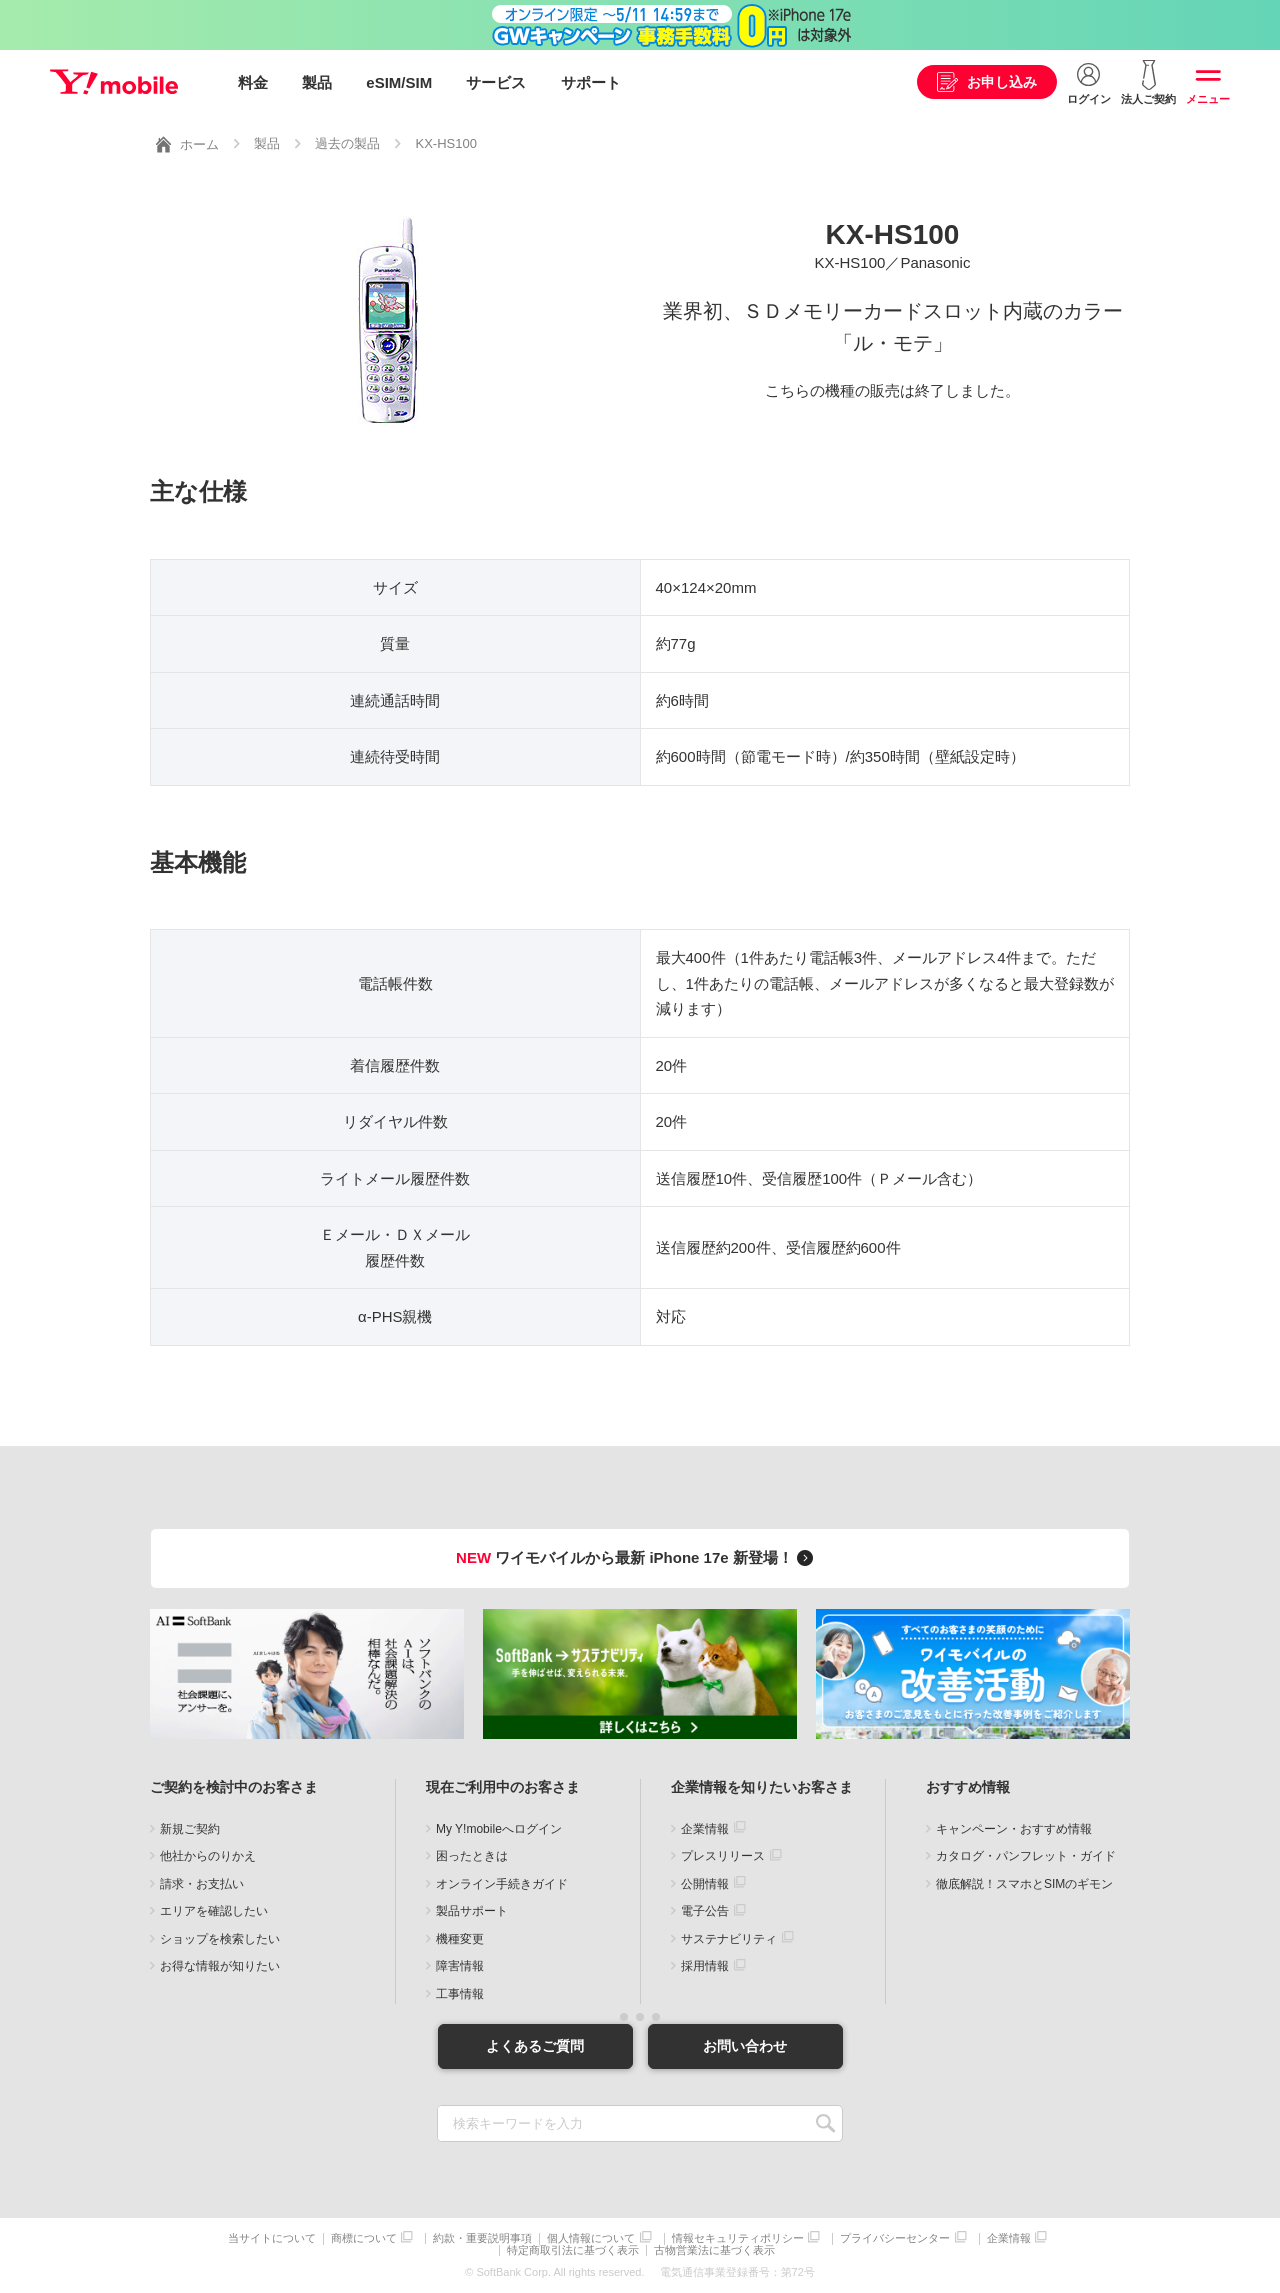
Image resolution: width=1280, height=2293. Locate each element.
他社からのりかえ (208, 1856)
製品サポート (472, 1911)
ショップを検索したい (220, 1938)
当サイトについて (272, 2238)
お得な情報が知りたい (220, 1966)
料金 (253, 82)
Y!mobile (114, 83)
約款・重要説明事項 (482, 2238)
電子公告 (705, 1911)
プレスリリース (723, 1856)
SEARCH (825, 2123)
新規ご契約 (190, 1828)
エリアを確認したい (214, 1911)
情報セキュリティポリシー (738, 2238)
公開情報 (705, 1883)
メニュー (1208, 99)
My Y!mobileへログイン (499, 1828)
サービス (496, 82)
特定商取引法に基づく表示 (573, 2250)
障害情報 (460, 1966)
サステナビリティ (729, 1938)
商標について (364, 2238)
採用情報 (705, 1966)
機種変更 (460, 1938)
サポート (591, 82)
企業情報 (705, 1828)
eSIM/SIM (399, 82)
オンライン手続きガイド (502, 1883)
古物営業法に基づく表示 (714, 2250)
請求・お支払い (202, 1883)
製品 (317, 82)
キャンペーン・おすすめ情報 (1014, 1828)
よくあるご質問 (535, 2045)
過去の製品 (347, 143)
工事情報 (460, 1993)
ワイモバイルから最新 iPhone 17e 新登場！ (637, 1557)
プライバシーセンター (895, 2238)
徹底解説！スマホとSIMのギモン (1024, 1883)
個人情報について (591, 2238)
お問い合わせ (745, 2045)
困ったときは (472, 1856)
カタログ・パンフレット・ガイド (1026, 1856)
